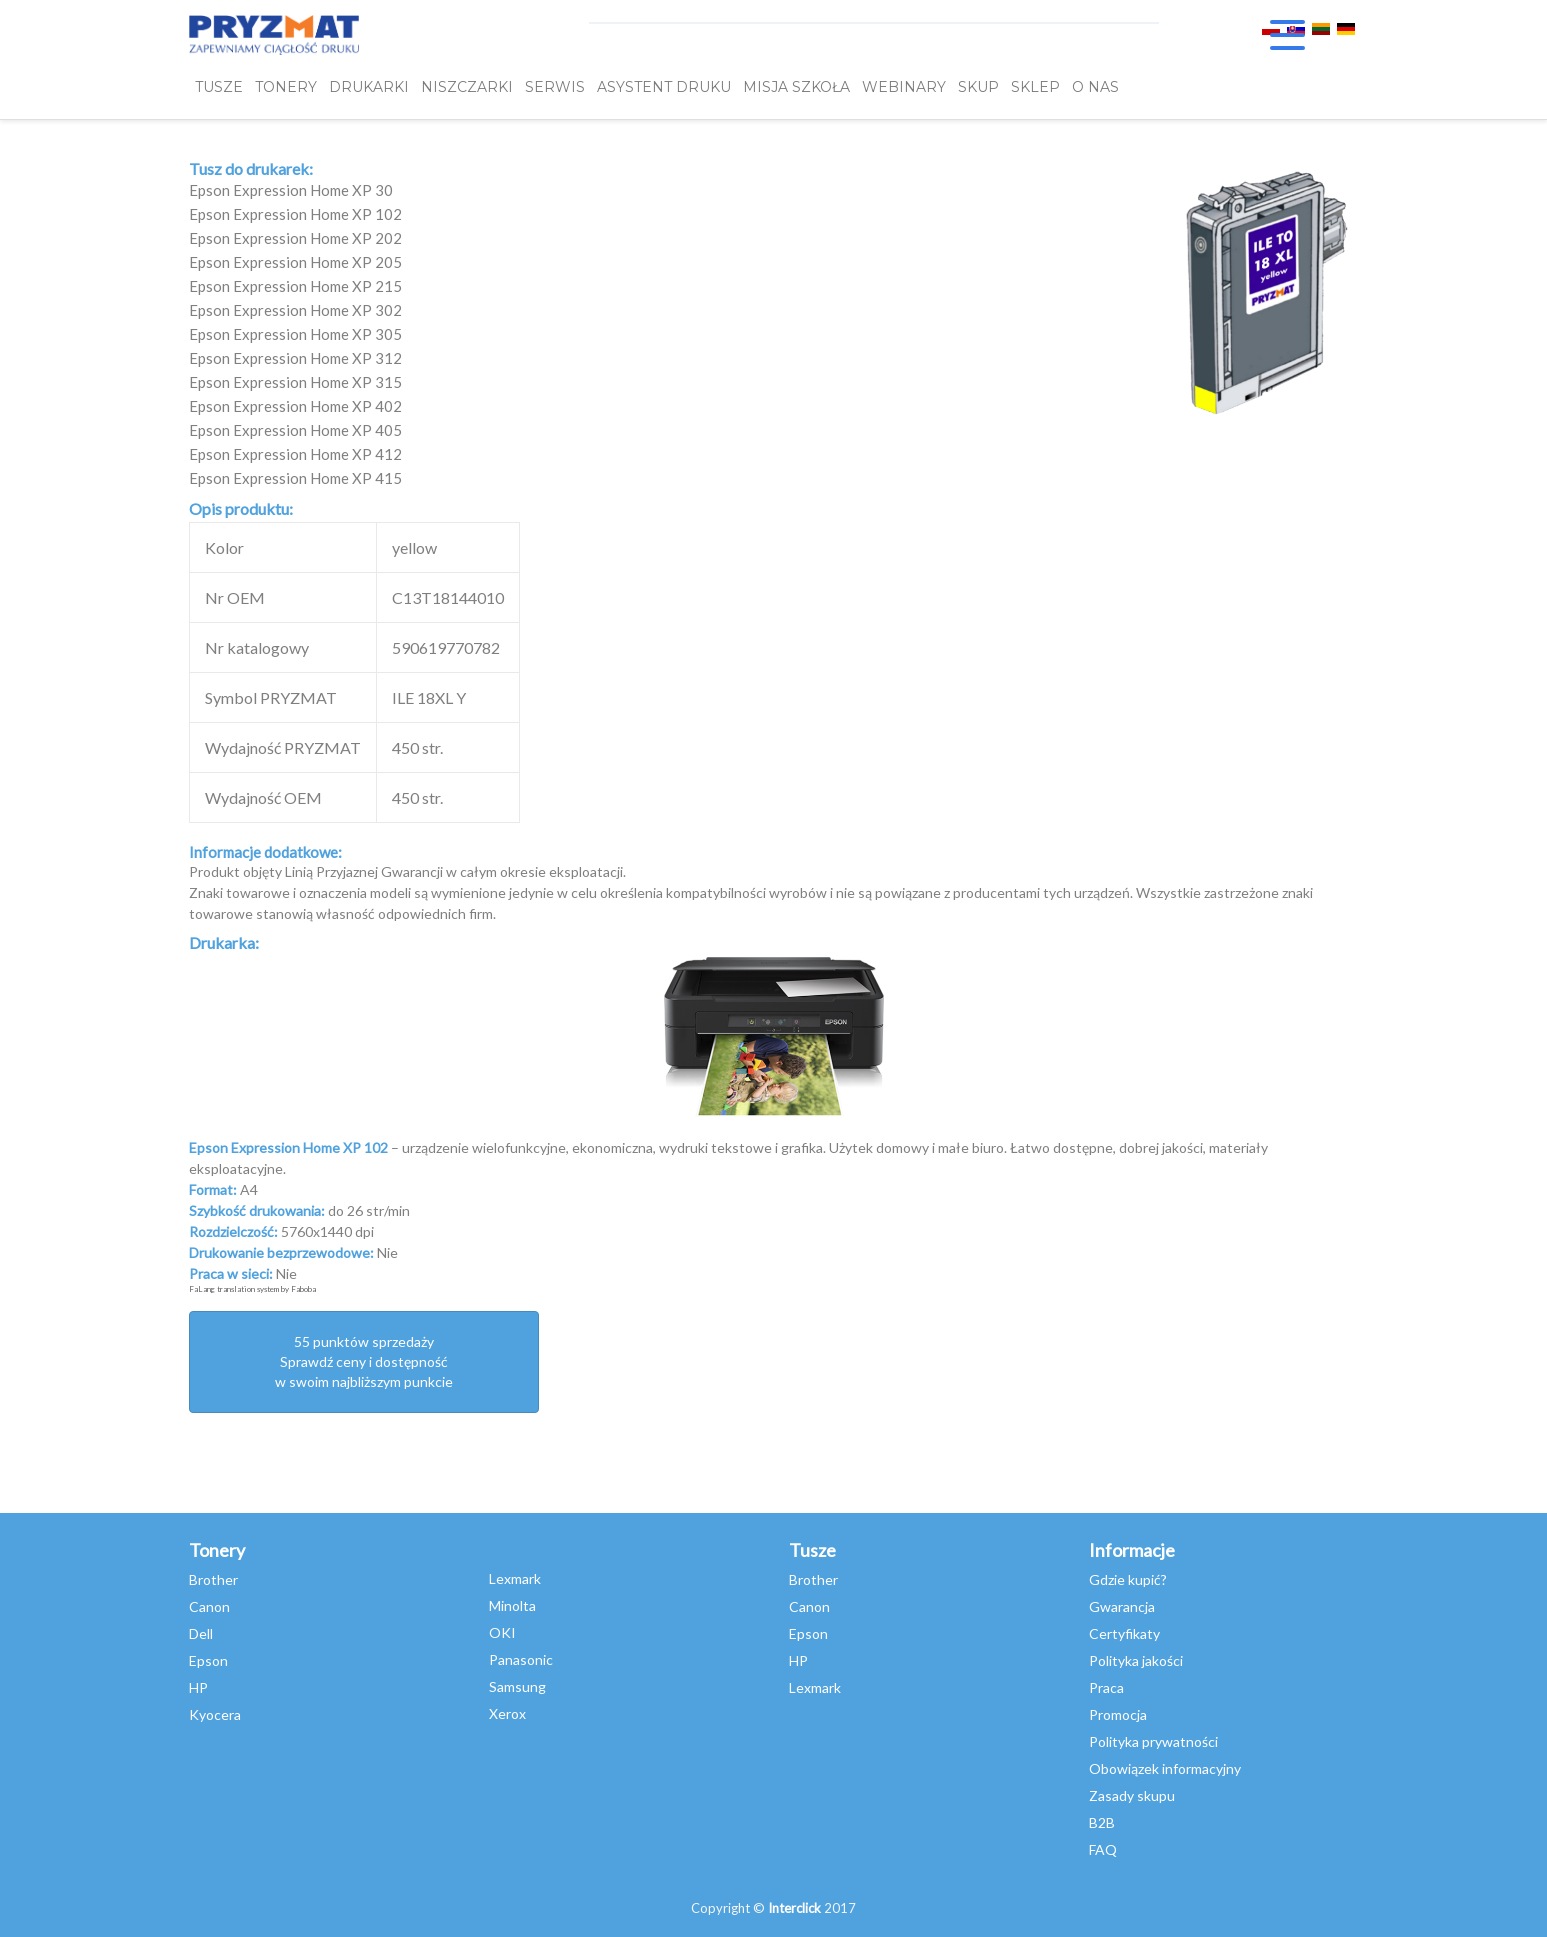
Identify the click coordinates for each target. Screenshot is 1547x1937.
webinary (904, 87)
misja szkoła (796, 87)
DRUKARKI (369, 87)
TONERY (286, 87)
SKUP (978, 87)
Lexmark (515, 1578)
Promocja (1118, 1714)
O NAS (1095, 87)
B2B (1102, 1822)
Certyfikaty (1124, 1633)
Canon (209, 1606)
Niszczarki (467, 87)
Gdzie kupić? (1128, 1579)
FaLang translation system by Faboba (252, 1289)
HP (198, 1687)
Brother (213, 1579)
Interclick (794, 1908)
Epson (208, 1660)
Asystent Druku (664, 87)
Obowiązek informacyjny (1165, 1768)
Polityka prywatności (1153, 1741)
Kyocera (215, 1714)
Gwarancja (1122, 1606)
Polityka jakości (1136, 1660)
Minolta (512, 1605)
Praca (1106, 1687)
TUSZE (219, 87)
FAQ (1103, 1849)
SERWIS (555, 87)
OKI (502, 1632)
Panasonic (521, 1659)
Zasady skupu (1132, 1795)
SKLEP (1035, 87)
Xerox (507, 1713)
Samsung (517, 1686)
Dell (201, 1633)
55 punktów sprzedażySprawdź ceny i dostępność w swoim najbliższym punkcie (364, 1361)
